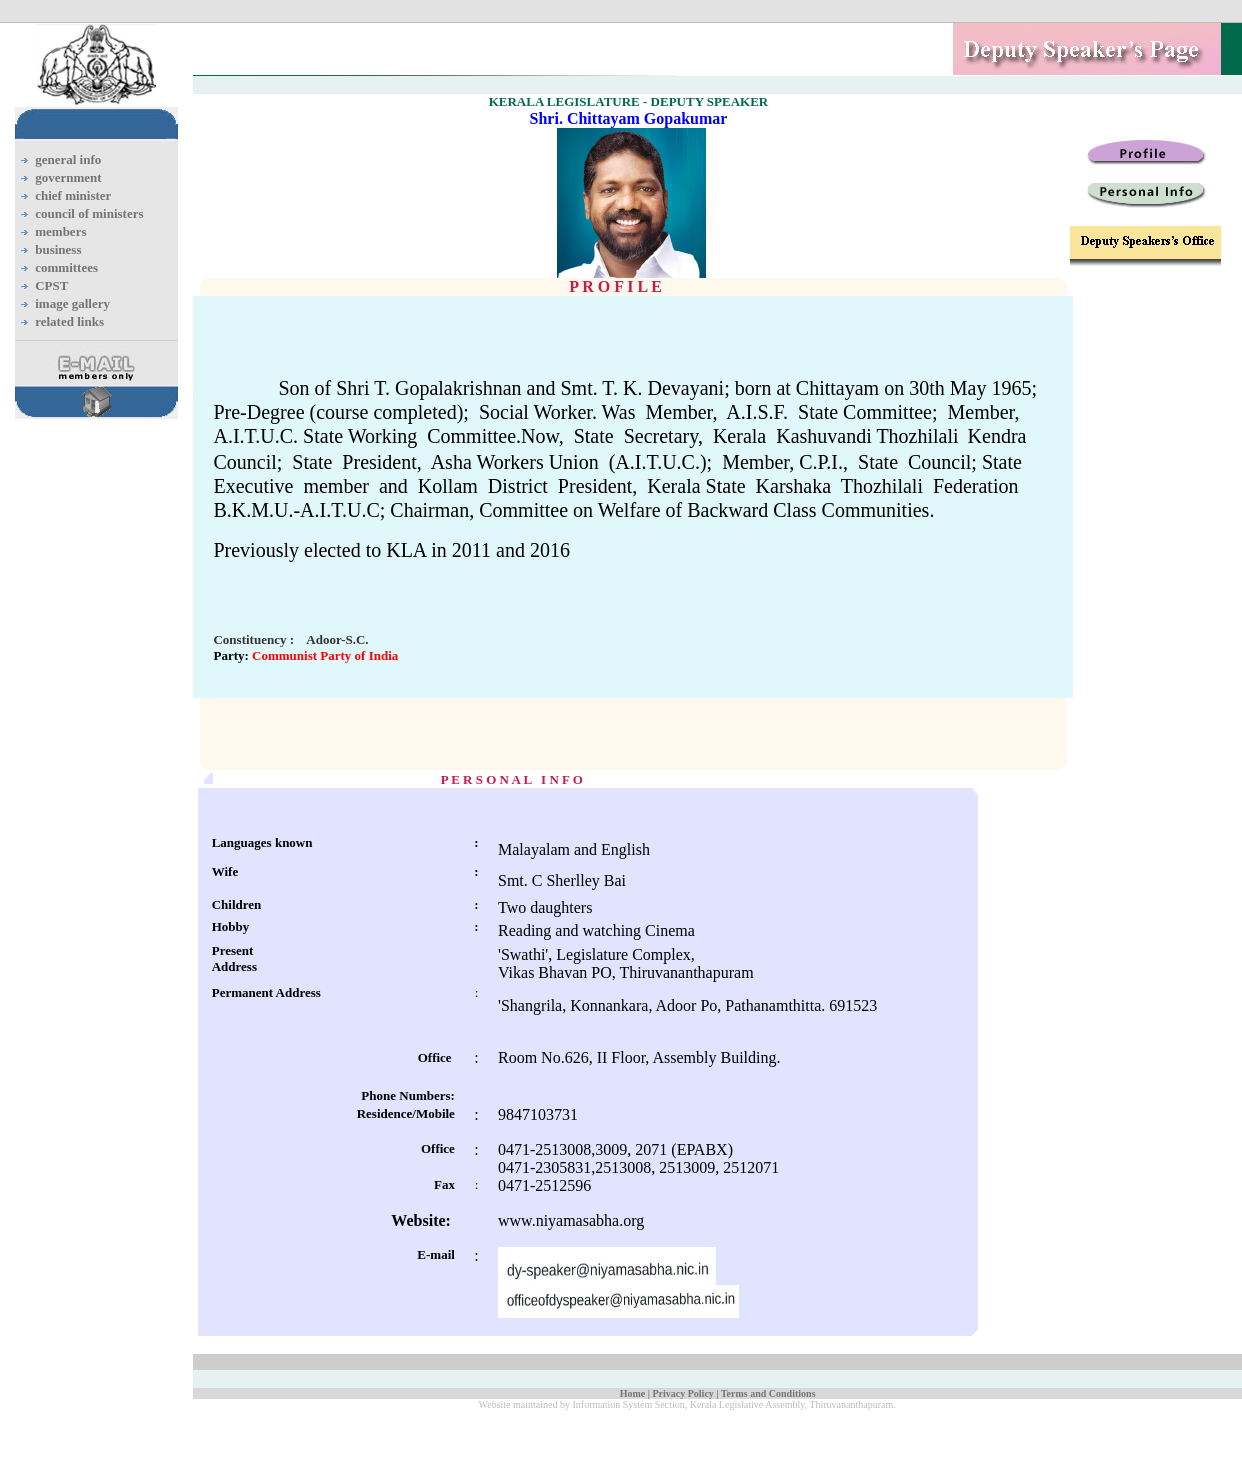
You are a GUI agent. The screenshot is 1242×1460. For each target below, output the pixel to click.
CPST (51, 285)
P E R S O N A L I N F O (512, 779)
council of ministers (89, 213)
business (58, 249)
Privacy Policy (682, 1393)
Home (633, 1393)
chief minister (73, 195)
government (68, 177)
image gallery (72, 303)
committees (66, 267)
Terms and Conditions (768, 1393)
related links (69, 321)
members (60, 231)
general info (68, 159)
